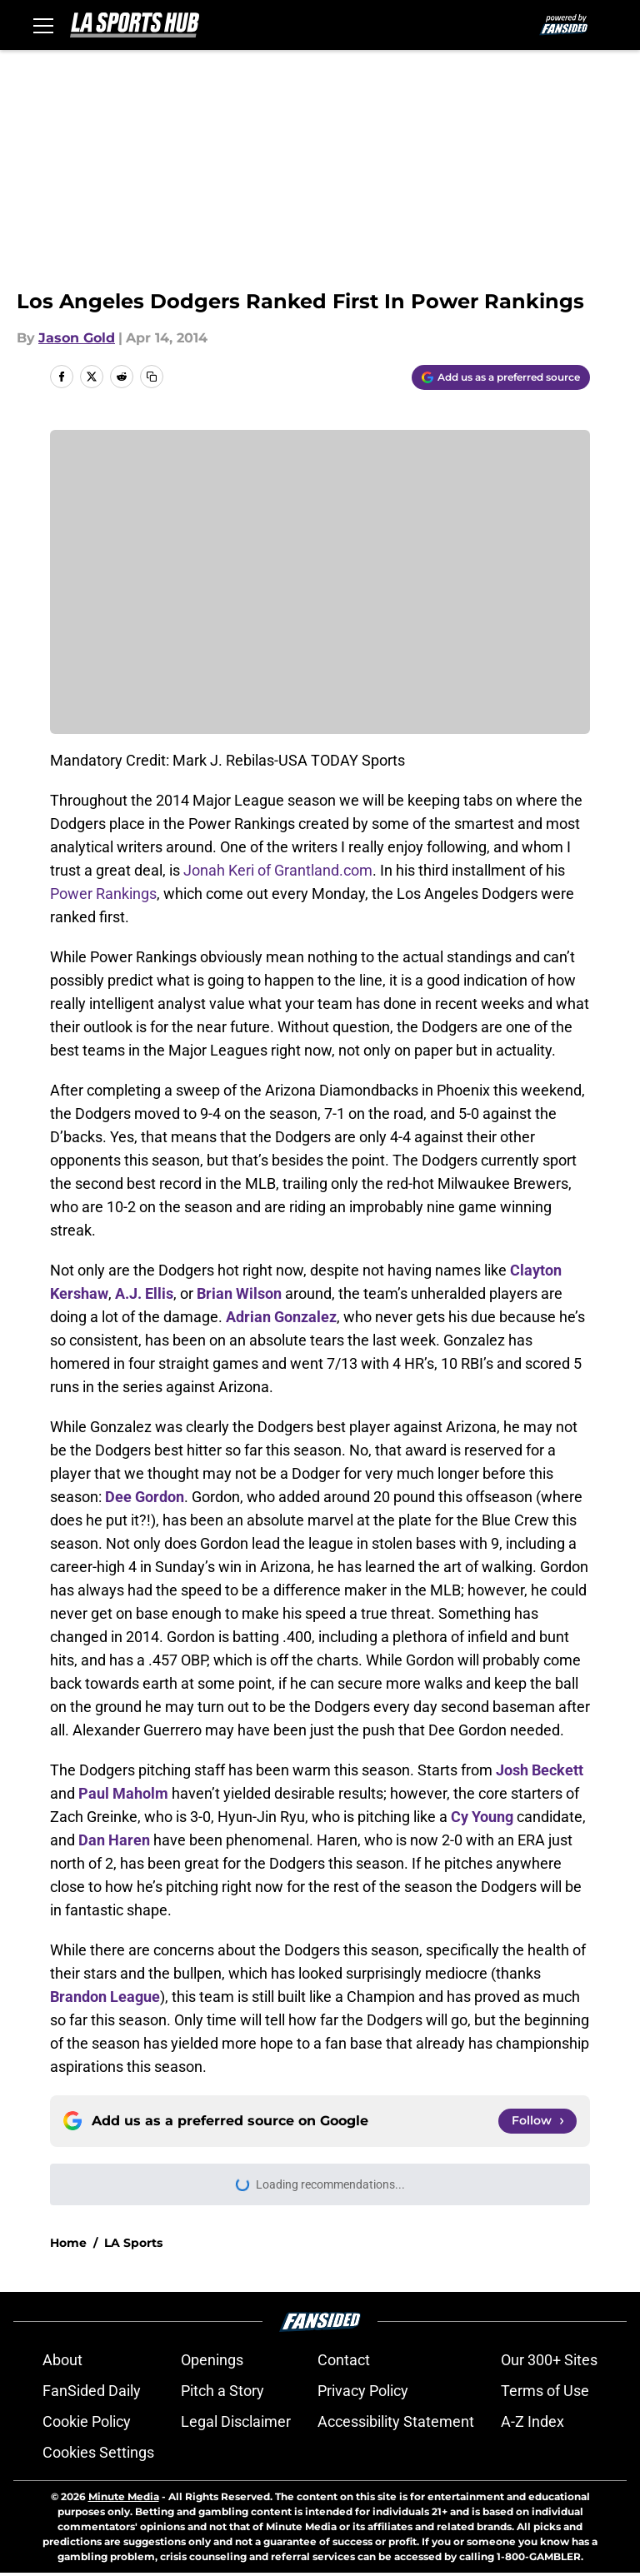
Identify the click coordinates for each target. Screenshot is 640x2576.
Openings (212, 2360)
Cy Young (482, 1816)
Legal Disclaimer (236, 2421)
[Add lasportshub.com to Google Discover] (501, 377)
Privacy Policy (363, 2390)
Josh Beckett (539, 1770)
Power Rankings (103, 893)
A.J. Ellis (144, 1293)
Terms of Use (545, 2390)
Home (68, 2242)
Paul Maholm (123, 1793)
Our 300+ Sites (549, 2360)
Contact (344, 2360)
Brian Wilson (239, 1293)
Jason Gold (76, 338)
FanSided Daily (91, 2390)
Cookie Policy (86, 2421)
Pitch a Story (222, 2390)
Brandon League (105, 1996)
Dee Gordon (144, 1496)
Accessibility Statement (396, 2421)
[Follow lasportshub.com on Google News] (537, 2121)
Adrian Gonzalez (281, 1316)
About (62, 2360)
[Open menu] (43, 25)
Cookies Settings (98, 2452)
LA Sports (133, 2242)
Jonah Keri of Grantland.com (277, 870)
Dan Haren (114, 1840)
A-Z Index (532, 2421)
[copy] (151, 376)
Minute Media (123, 2496)
